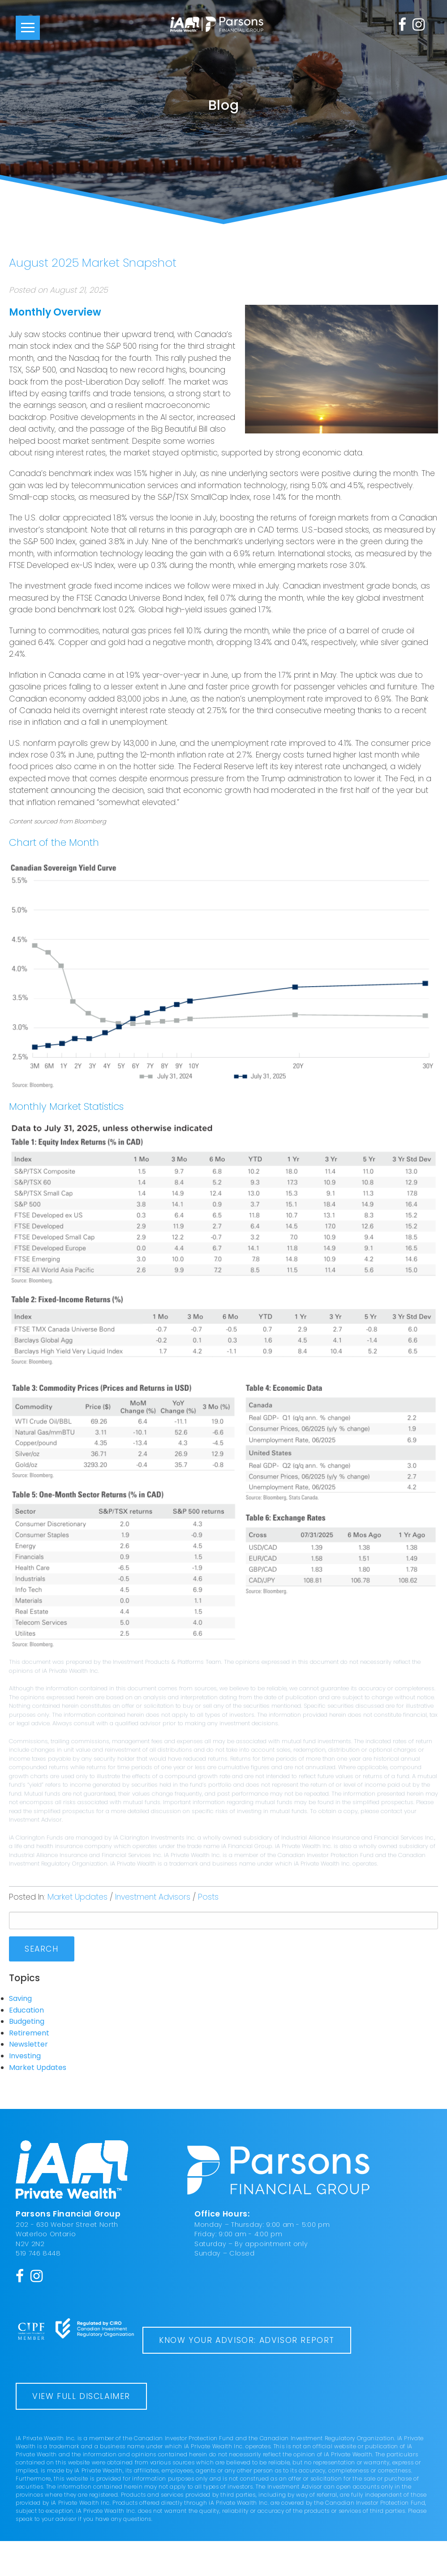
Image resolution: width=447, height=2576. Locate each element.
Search (42, 1949)
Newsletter (28, 2044)
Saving (20, 1998)
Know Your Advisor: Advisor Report (120, 2375)
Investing (25, 2056)
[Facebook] (402, 24)
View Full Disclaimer (81, 2431)
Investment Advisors (152, 1897)
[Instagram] (419, 24)
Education (26, 2010)
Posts (208, 1897)
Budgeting (26, 2021)
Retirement (29, 2033)
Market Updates (77, 1897)
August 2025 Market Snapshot (92, 263)
